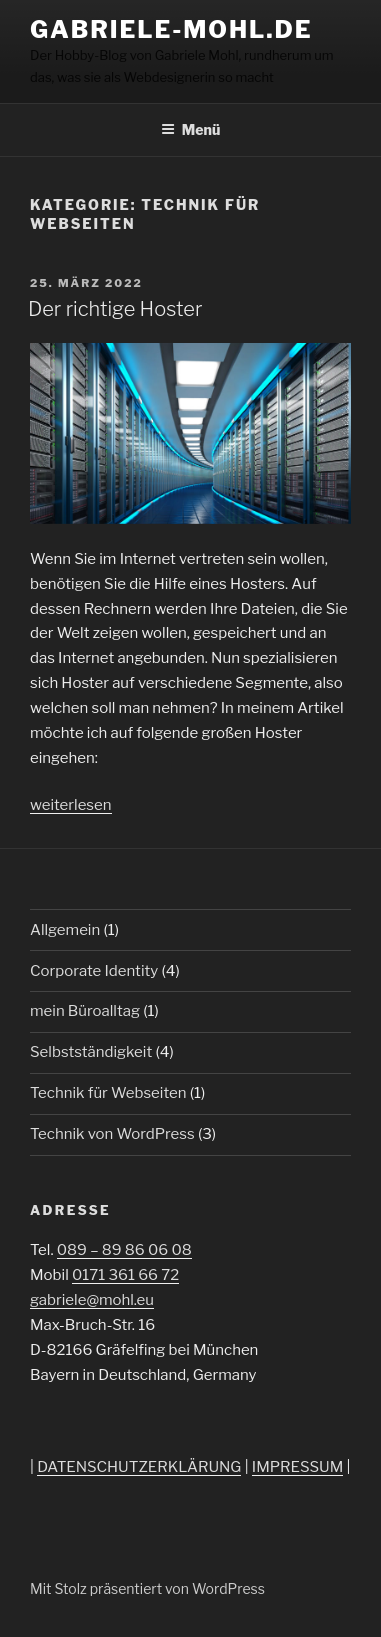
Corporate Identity (94, 971)
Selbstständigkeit (91, 1052)
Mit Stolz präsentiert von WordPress (147, 1588)
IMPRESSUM (297, 1467)
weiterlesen (71, 805)
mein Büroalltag (85, 1011)
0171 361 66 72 (125, 1275)
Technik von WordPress (112, 1134)
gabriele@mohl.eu (92, 1300)
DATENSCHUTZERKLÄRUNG (139, 1467)
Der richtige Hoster (115, 309)
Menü (191, 129)
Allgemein (65, 930)
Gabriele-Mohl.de (171, 29)
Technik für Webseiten (108, 1093)
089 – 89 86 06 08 (124, 1250)
